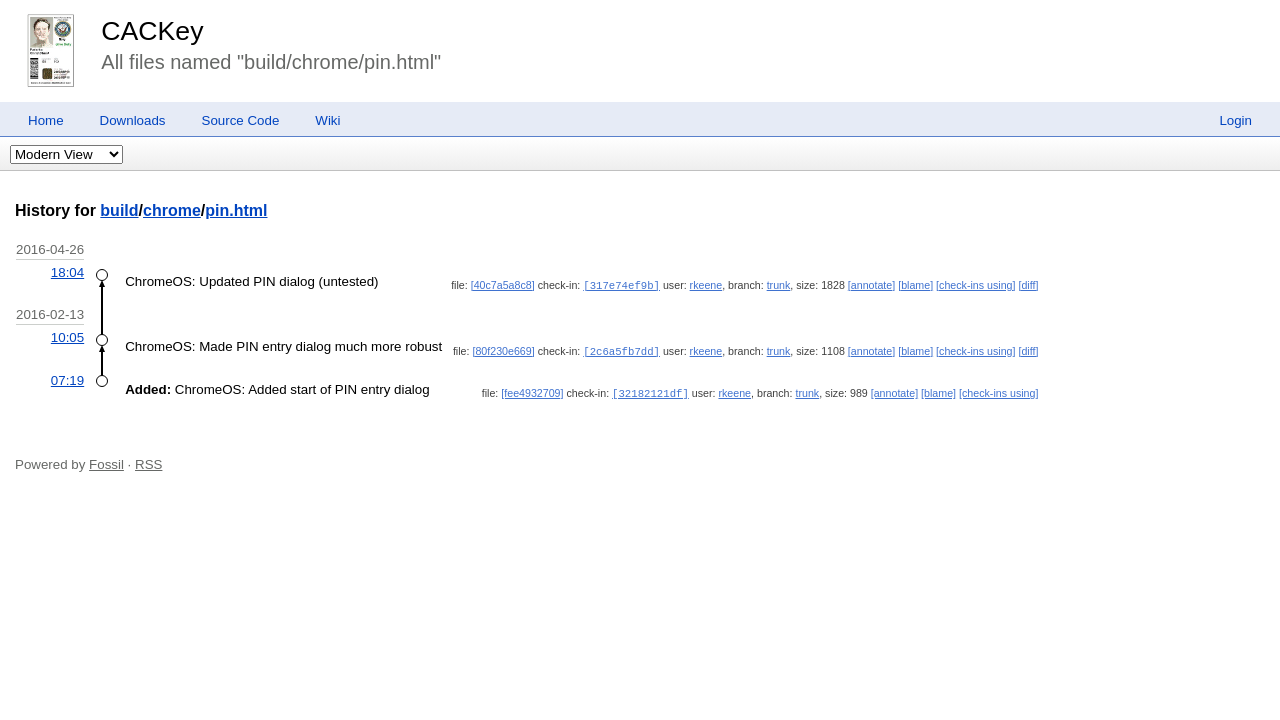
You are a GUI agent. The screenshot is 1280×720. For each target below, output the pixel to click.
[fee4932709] (532, 391)
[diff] (1028, 285)
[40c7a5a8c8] (503, 285)
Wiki (327, 120)
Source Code (241, 120)
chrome (172, 210)
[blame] (915, 285)
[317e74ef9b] (621, 285)
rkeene (706, 285)
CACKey (152, 31)
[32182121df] (650, 391)
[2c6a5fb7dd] (621, 350)
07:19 (67, 378)
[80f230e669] (503, 350)
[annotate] (871, 285)
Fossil (106, 461)
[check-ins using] (975, 285)
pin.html (236, 210)
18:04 (67, 272)
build (119, 210)
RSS (148, 461)
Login (1235, 120)
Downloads (133, 120)
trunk (779, 285)
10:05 (67, 336)
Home (46, 120)
